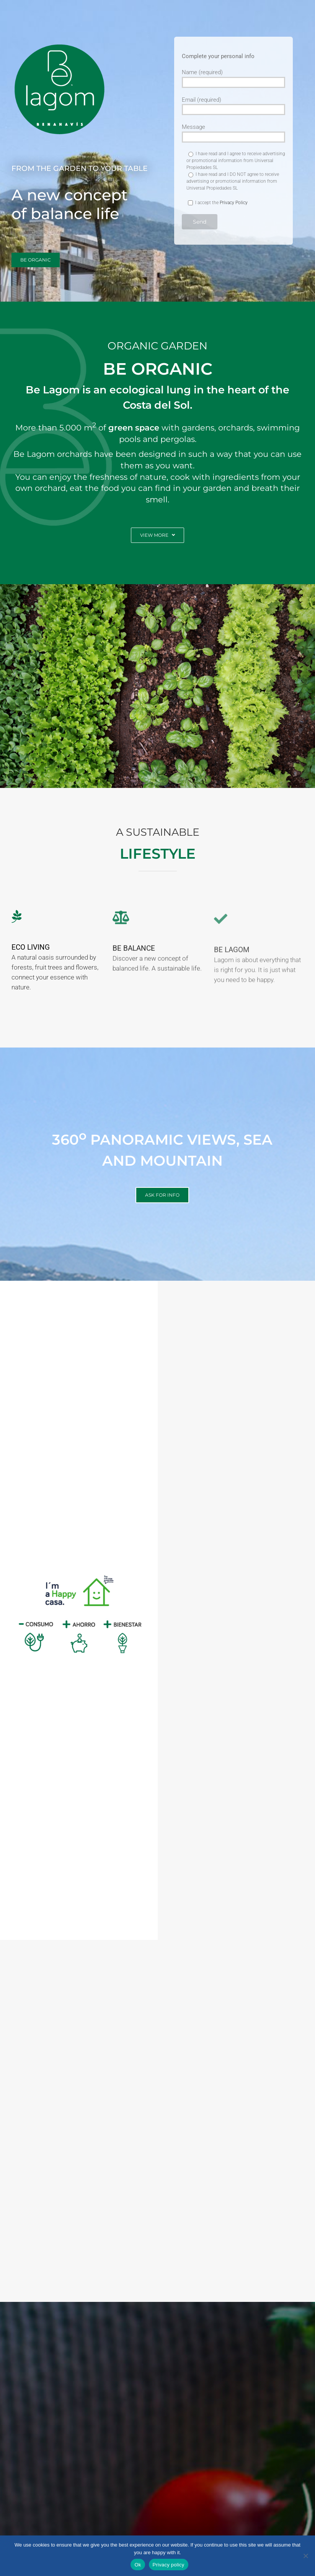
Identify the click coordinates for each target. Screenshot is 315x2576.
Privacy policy (168, 2565)
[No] (305, 2556)
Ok (137, 2565)
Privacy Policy (234, 202)
